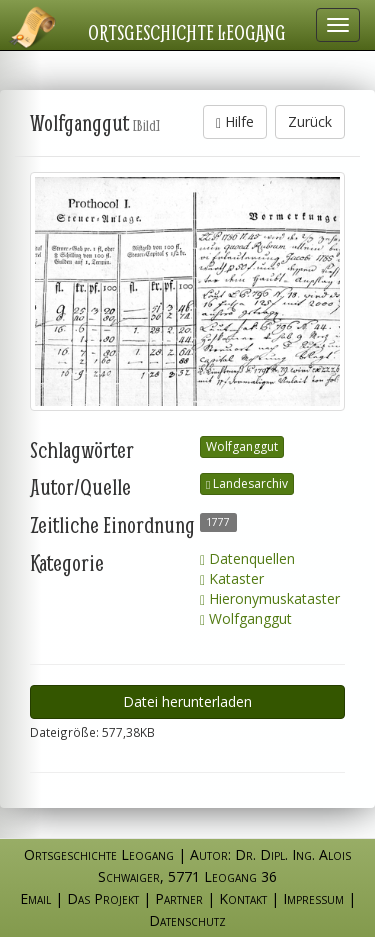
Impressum (313, 898)
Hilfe (235, 121)
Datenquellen (247, 558)
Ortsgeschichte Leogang (187, 32)
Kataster (232, 578)
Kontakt (243, 898)
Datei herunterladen (187, 701)
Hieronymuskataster (270, 598)
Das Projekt (103, 898)
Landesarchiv (247, 483)
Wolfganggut (242, 446)
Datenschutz (187, 920)
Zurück (310, 121)
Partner (179, 898)
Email (35, 898)
